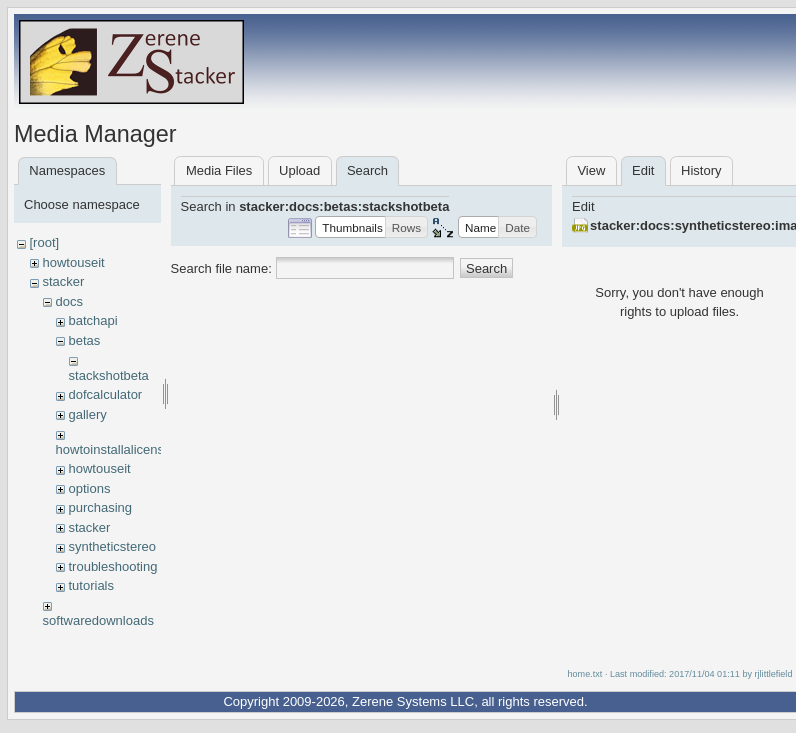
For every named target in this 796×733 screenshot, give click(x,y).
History (701, 170)
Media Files (219, 170)
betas (84, 340)
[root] (44, 242)
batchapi (92, 320)
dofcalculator (105, 394)
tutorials (91, 585)
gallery (87, 414)
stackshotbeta (109, 375)
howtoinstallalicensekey (124, 449)
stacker (63, 281)
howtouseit (73, 262)
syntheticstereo (111, 546)
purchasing (100, 507)
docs (68, 301)
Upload (299, 170)
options (89, 488)
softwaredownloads (98, 620)
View (591, 170)
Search (486, 268)
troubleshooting (112, 566)
